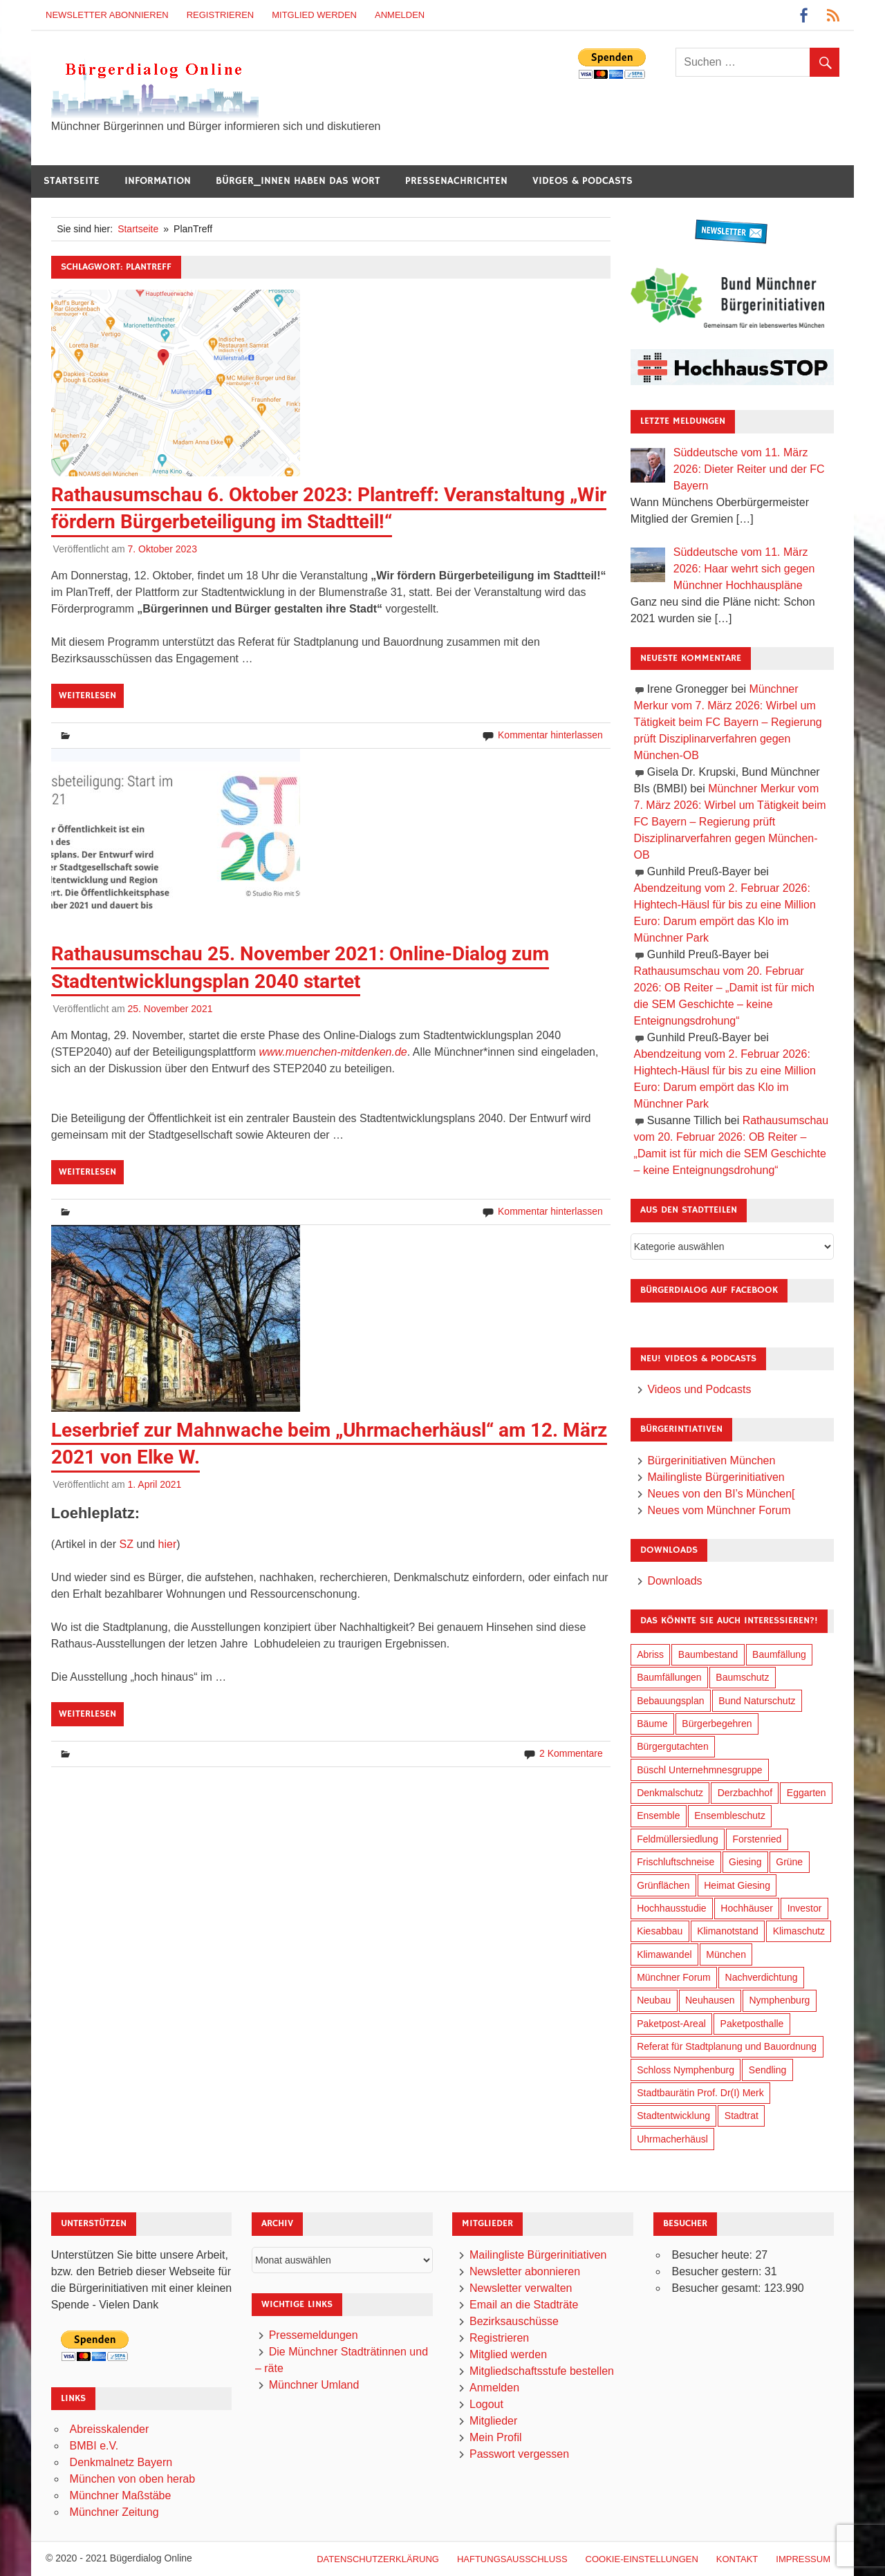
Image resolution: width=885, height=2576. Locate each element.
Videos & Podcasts (582, 180)
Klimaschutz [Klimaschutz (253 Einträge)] (799, 1930)
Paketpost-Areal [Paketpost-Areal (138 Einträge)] (671, 2023)
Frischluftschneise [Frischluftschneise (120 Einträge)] (675, 1861)
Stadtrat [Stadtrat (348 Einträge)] (741, 2115)
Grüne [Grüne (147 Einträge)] (789, 1861)
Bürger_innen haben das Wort (298, 180)
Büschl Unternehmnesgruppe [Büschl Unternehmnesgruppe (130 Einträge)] (699, 1769)
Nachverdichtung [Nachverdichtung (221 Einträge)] (761, 1977)
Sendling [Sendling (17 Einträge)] (768, 2069)
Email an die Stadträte (523, 2305)
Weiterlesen (87, 695)
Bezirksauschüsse (514, 2321)
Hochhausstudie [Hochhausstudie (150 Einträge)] (671, 1908)
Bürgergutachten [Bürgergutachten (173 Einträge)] (673, 1746)
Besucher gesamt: (717, 2288)
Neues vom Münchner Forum (718, 1510)
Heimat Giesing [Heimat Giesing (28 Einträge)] (737, 1885)
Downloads (674, 1581)
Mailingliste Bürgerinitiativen (715, 1477)
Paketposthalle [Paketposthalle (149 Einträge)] (752, 2023)
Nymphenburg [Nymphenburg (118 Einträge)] (779, 2000)
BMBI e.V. (94, 2446)
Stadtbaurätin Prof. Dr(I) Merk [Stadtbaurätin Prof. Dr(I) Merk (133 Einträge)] (700, 2092)
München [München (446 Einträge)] (726, 1954)
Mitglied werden (314, 15)
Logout (486, 2404)
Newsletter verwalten (520, 2288)
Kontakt (737, 2559)
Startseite (72, 180)
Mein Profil (495, 2437)
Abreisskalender (109, 2429)
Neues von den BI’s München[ (720, 1494)
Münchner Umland (314, 2385)
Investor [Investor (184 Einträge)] (805, 1908)
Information (157, 180)
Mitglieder (493, 2421)
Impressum (803, 2559)
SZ (126, 1544)
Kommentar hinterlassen (550, 734)
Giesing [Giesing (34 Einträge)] (745, 1861)
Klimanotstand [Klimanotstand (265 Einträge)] (727, 1930)
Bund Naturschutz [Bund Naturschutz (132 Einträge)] (756, 1700)
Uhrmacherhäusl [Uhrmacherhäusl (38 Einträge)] (672, 2139)
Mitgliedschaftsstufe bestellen (541, 2371)
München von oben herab (132, 2479)
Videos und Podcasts (699, 1389)
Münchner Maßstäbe (120, 2495)
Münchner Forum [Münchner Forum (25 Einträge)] (674, 1977)
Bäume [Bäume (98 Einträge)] (652, 1723)
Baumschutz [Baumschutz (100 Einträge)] (742, 1677)
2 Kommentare (571, 1753)
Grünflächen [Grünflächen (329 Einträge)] (663, 1885)
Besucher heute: (713, 2255)
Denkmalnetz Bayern (121, 2462)
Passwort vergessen (519, 2454)
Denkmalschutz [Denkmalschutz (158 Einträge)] (670, 1792)
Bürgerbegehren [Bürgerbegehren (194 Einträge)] (717, 1723)
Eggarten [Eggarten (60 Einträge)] (806, 1792)
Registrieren (220, 15)
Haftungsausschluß (512, 2559)
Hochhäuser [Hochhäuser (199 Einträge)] (746, 1908)
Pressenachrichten (456, 180)
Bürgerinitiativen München (711, 1460)
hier (167, 1544)
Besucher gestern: (717, 2271)
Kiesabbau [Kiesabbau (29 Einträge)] (659, 1930)
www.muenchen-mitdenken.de (333, 1052)
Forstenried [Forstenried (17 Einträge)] (756, 1839)
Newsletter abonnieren (107, 15)
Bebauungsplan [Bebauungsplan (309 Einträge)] (670, 1700)
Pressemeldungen (313, 2335)
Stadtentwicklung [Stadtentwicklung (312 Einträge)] (673, 2115)
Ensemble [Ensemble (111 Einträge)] (658, 1815)
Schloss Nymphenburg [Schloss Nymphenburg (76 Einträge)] (685, 2069)
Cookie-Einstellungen (642, 2559)
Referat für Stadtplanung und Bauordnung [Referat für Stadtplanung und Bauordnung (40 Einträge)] (727, 2046)
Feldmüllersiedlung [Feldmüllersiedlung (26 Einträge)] (677, 1839)
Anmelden (400, 15)
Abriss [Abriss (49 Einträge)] (650, 1654)
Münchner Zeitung (114, 2512)
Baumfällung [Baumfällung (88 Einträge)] (779, 1654)
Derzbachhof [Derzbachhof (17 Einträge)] (745, 1792)
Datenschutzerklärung (378, 2559)
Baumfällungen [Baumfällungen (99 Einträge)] (669, 1677)
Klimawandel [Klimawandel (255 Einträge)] (664, 1954)
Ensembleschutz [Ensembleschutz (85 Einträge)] (729, 1815)
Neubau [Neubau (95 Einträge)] (654, 2000)
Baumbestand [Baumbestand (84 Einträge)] (708, 1654)
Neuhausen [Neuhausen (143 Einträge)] (710, 2000)
